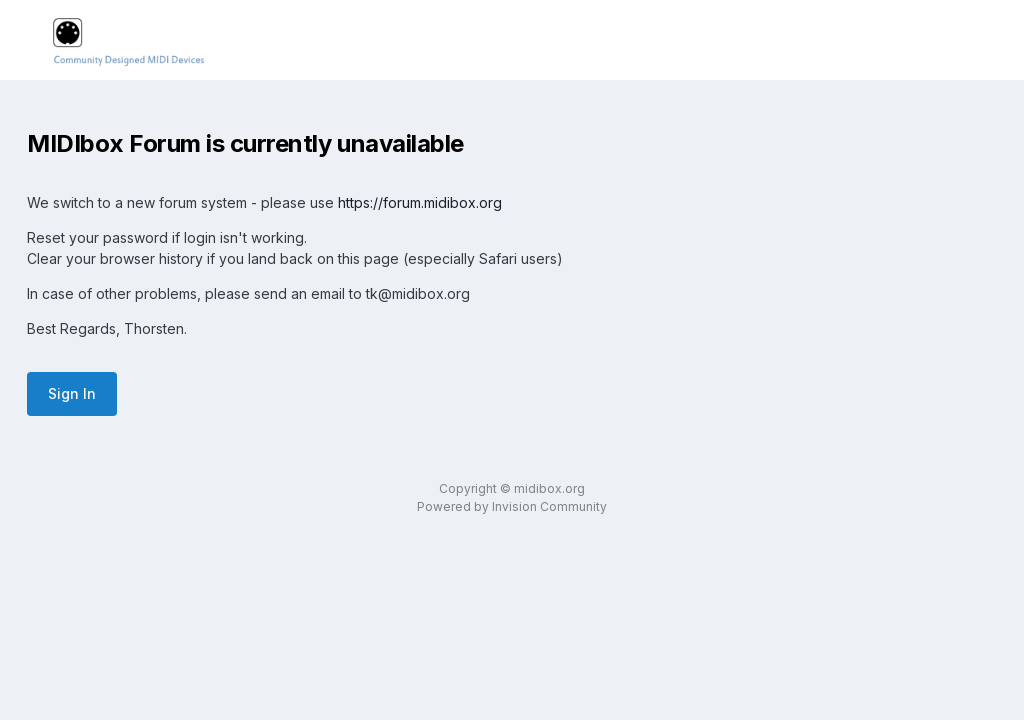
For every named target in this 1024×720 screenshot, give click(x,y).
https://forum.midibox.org (420, 202)
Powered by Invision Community (512, 506)
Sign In (72, 393)
